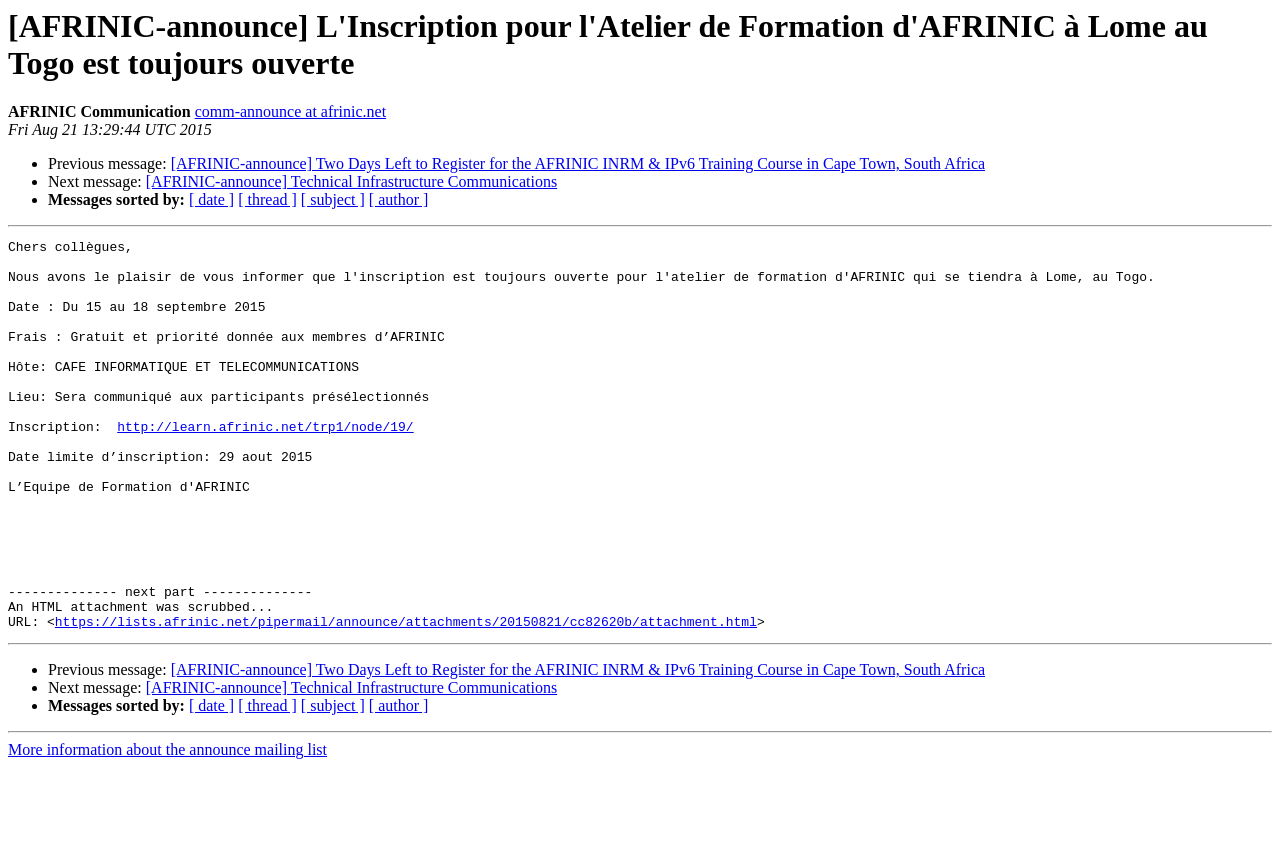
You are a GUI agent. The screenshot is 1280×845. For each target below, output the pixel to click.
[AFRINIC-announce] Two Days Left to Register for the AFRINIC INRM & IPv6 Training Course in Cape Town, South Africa (578, 163)
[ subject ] (333, 199)
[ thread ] (267, 199)
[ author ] (399, 199)
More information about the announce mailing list (167, 827)
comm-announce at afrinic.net (290, 111)
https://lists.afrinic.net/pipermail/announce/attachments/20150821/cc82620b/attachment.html (406, 699)
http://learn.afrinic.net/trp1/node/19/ (265, 465)
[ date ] (211, 199)
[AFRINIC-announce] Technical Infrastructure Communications (351, 181)
